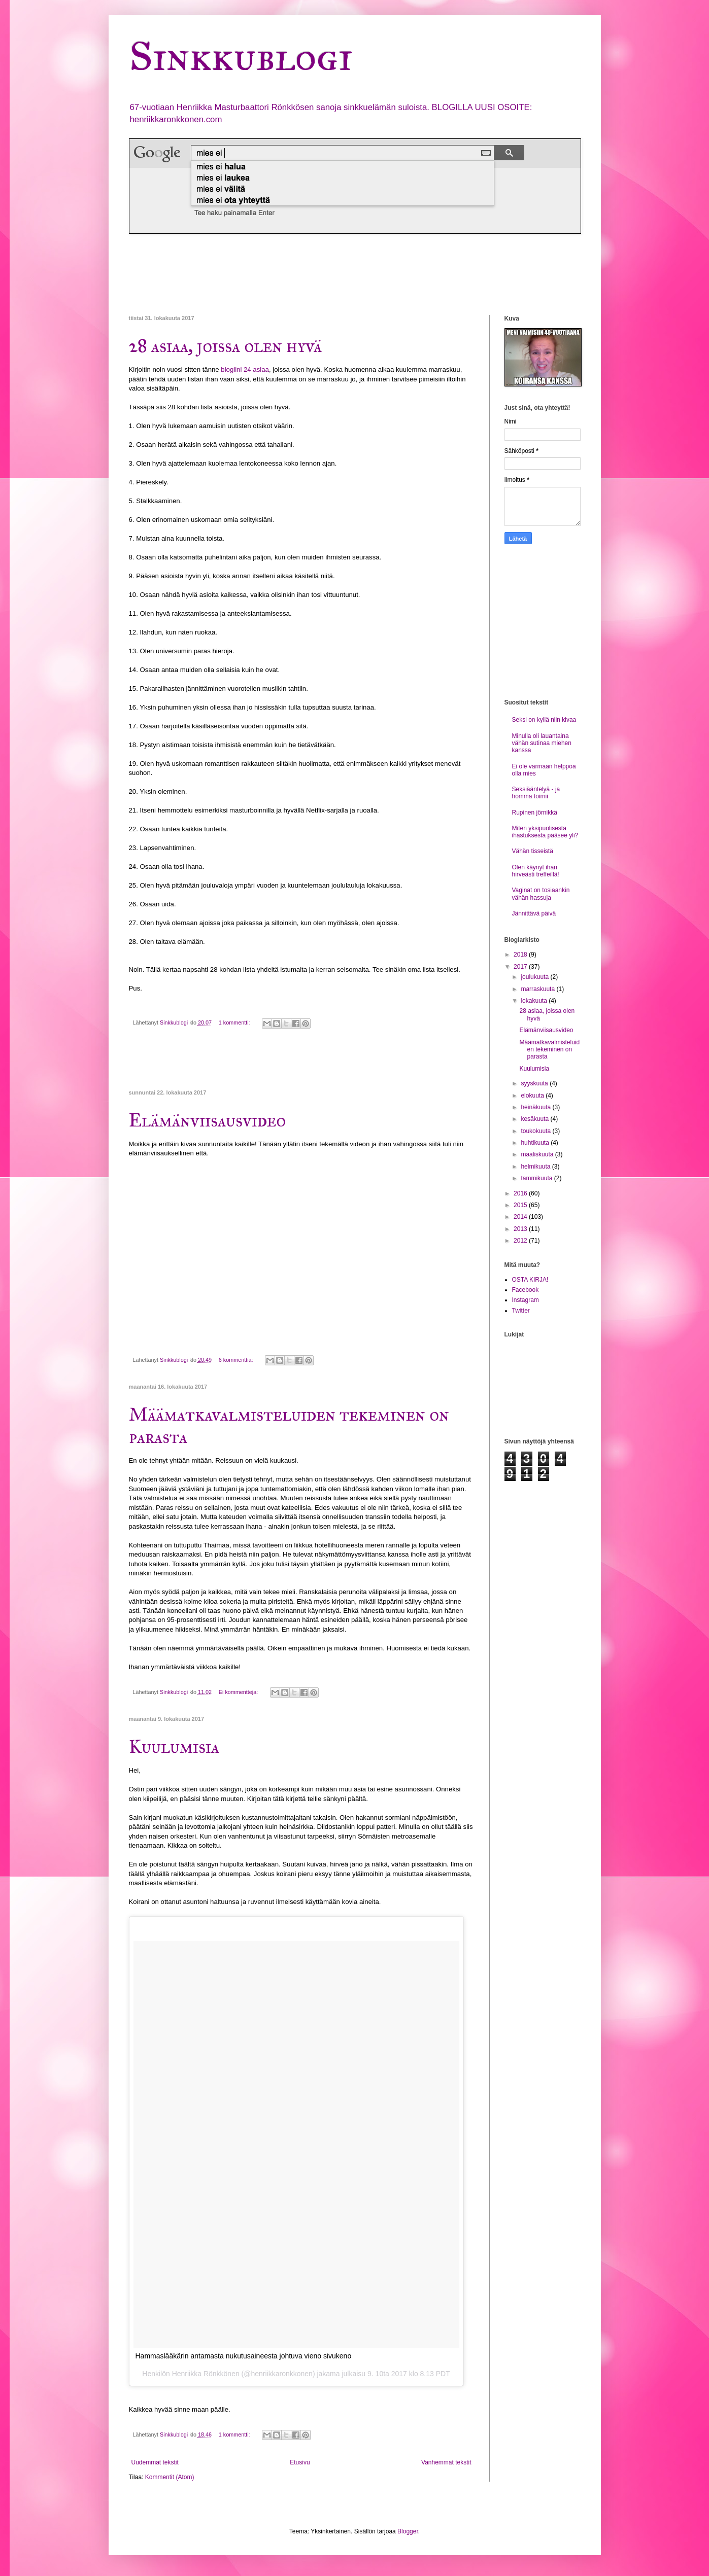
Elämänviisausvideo (207, 1120)
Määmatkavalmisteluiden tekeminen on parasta (549, 1050)
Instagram (525, 1299)
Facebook (525, 1289)
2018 (521, 954)
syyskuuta (535, 1083)
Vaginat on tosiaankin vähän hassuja (541, 894)
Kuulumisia (174, 1747)
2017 (521, 966)
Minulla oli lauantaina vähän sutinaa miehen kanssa (541, 743)
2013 (521, 1228)
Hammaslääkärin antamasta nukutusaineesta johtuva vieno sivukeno (244, 2356)
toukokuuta (536, 1131)
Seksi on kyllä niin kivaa (544, 719)
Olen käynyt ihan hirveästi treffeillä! (535, 871)
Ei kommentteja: (239, 1692)
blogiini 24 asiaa (245, 369)
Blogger (407, 2531)
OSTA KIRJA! (530, 1279)
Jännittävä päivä (534, 913)
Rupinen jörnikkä (534, 812)
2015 (521, 1205)
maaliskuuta (538, 1154)
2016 (521, 1193)
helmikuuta (536, 1166)
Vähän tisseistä (532, 851)
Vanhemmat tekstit (446, 2462)
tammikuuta (537, 1178)
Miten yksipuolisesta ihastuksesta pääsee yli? (545, 832)
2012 (521, 1240)
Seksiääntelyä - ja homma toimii (536, 793)
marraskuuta (538, 989)
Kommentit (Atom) (169, 2477)
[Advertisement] (313, 274)
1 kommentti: (235, 1022)
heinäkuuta (536, 1107)
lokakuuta (535, 1000)
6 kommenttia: (237, 1360)
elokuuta (533, 1095)
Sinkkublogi (240, 56)
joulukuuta (535, 976)
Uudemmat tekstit (155, 2462)
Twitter (521, 1310)
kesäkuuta (535, 1118)
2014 (521, 1216)
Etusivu (300, 2462)
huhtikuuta (536, 1142)
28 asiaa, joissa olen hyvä (225, 346)
